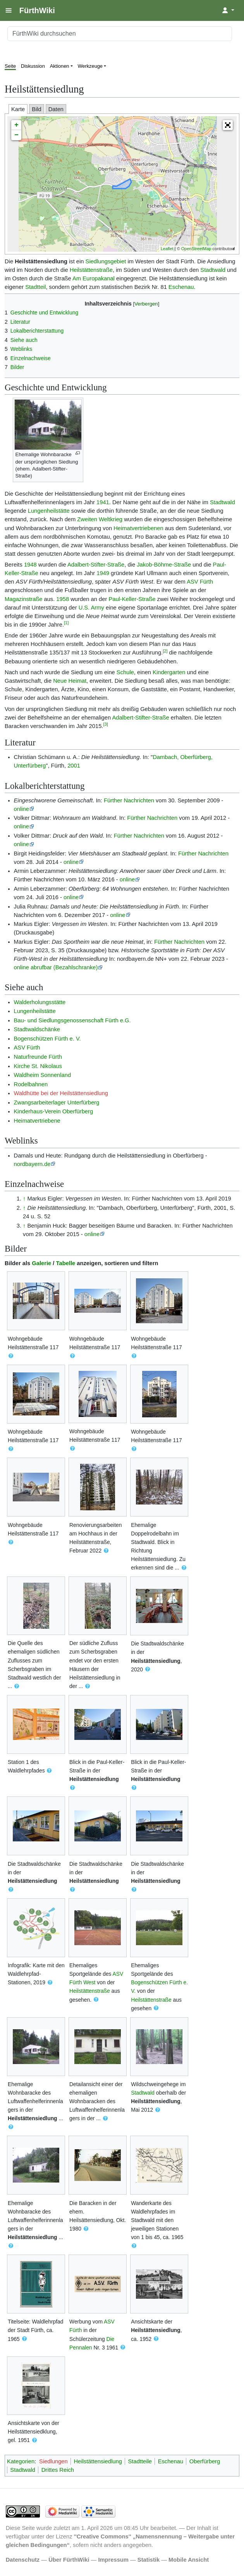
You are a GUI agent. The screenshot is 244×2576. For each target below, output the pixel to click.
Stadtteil (35, 287)
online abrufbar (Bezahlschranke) (56, 967)
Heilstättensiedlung (155, 1661)
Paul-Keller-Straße (131, 599)
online (21, 809)
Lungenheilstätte (49, 511)
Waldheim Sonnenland (42, 1075)
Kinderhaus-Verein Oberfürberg (53, 1111)
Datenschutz (23, 2560)
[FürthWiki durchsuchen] (119, 33)
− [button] (16, 135)
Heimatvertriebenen (138, 528)
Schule (125, 672)
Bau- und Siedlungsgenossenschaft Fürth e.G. (72, 1020)
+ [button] (16, 125)
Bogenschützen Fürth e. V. (47, 1039)
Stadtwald (212, 270)
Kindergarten (169, 672)
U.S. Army (91, 608)
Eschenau (181, 287)
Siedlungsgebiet (106, 261)
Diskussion (33, 66)
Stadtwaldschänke (37, 1029)
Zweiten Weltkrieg (99, 519)
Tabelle (66, 1263)
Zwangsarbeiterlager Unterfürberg (57, 1102)
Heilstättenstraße (91, 270)
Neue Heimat (69, 681)
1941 (102, 502)
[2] (165, 651)
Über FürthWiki (68, 2560)
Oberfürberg (204, 2461)
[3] (105, 724)
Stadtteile (140, 2461)
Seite (10, 66)
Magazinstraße (23, 599)
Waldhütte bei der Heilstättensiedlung (61, 1093)
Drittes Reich (57, 2470)
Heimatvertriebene (37, 1121)
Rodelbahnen (31, 1084)
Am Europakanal (93, 278)
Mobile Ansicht (188, 2560)
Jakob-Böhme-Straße (164, 565)
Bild (36, 109)
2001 (73, 765)
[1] (66, 622)
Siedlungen (53, 2461)
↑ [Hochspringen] (24, 1198)
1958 (62, 599)
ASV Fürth (200, 582)
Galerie (41, 1263)
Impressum (113, 2560)
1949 (102, 573)
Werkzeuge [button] (90, 66)
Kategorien (20, 2461)
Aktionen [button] (59, 66)
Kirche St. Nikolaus (38, 1066)
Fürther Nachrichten (129, 800)
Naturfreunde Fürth (38, 1057)
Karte (18, 109)
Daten (56, 109)
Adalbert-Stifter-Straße (95, 565)
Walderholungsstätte (40, 1002)
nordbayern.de (32, 1164)
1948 (30, 565)
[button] (228, 125)
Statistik (148, 2560)
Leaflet (167, 248)
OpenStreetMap (196, 248)
